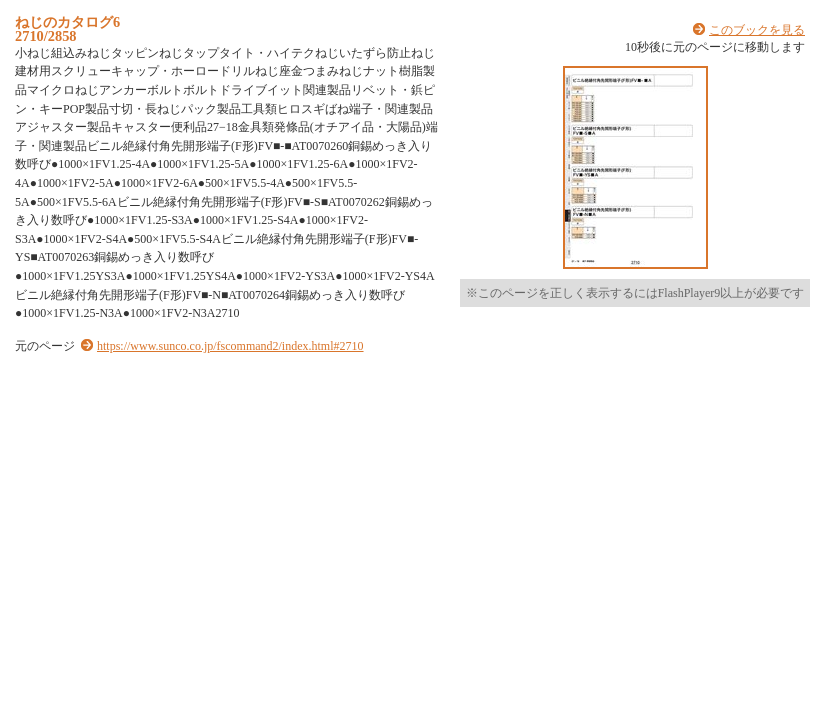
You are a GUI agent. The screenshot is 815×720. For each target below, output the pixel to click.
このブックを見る (757, 30)
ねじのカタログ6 (67, 22)
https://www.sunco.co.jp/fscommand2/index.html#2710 (230, 346)
